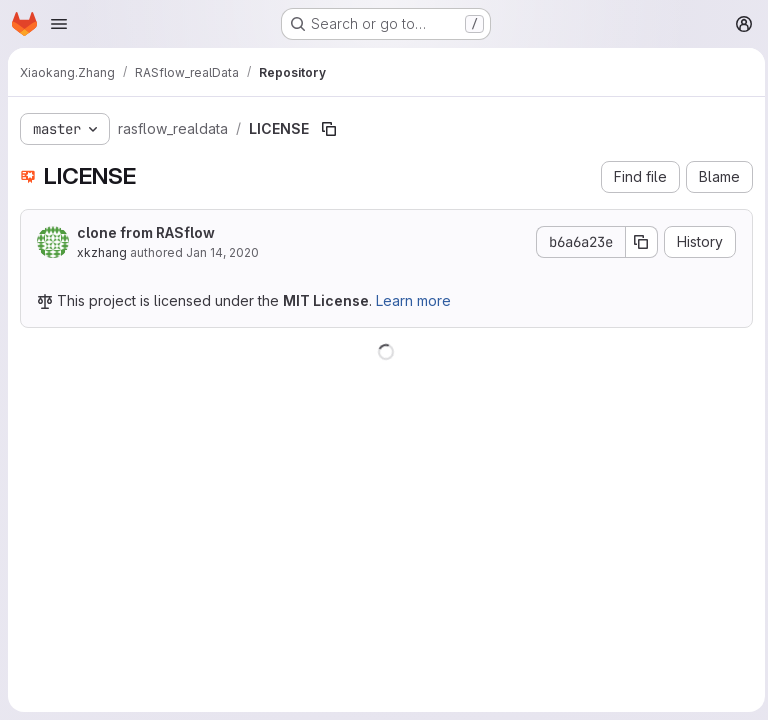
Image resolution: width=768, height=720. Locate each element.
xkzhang (102, 252)
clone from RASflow (146, 232)
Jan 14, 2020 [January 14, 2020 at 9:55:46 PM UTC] (222, 252)
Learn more (413, 300)
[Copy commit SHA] (637, 242)
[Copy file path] (329, 129)
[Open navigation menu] (59, 24)
